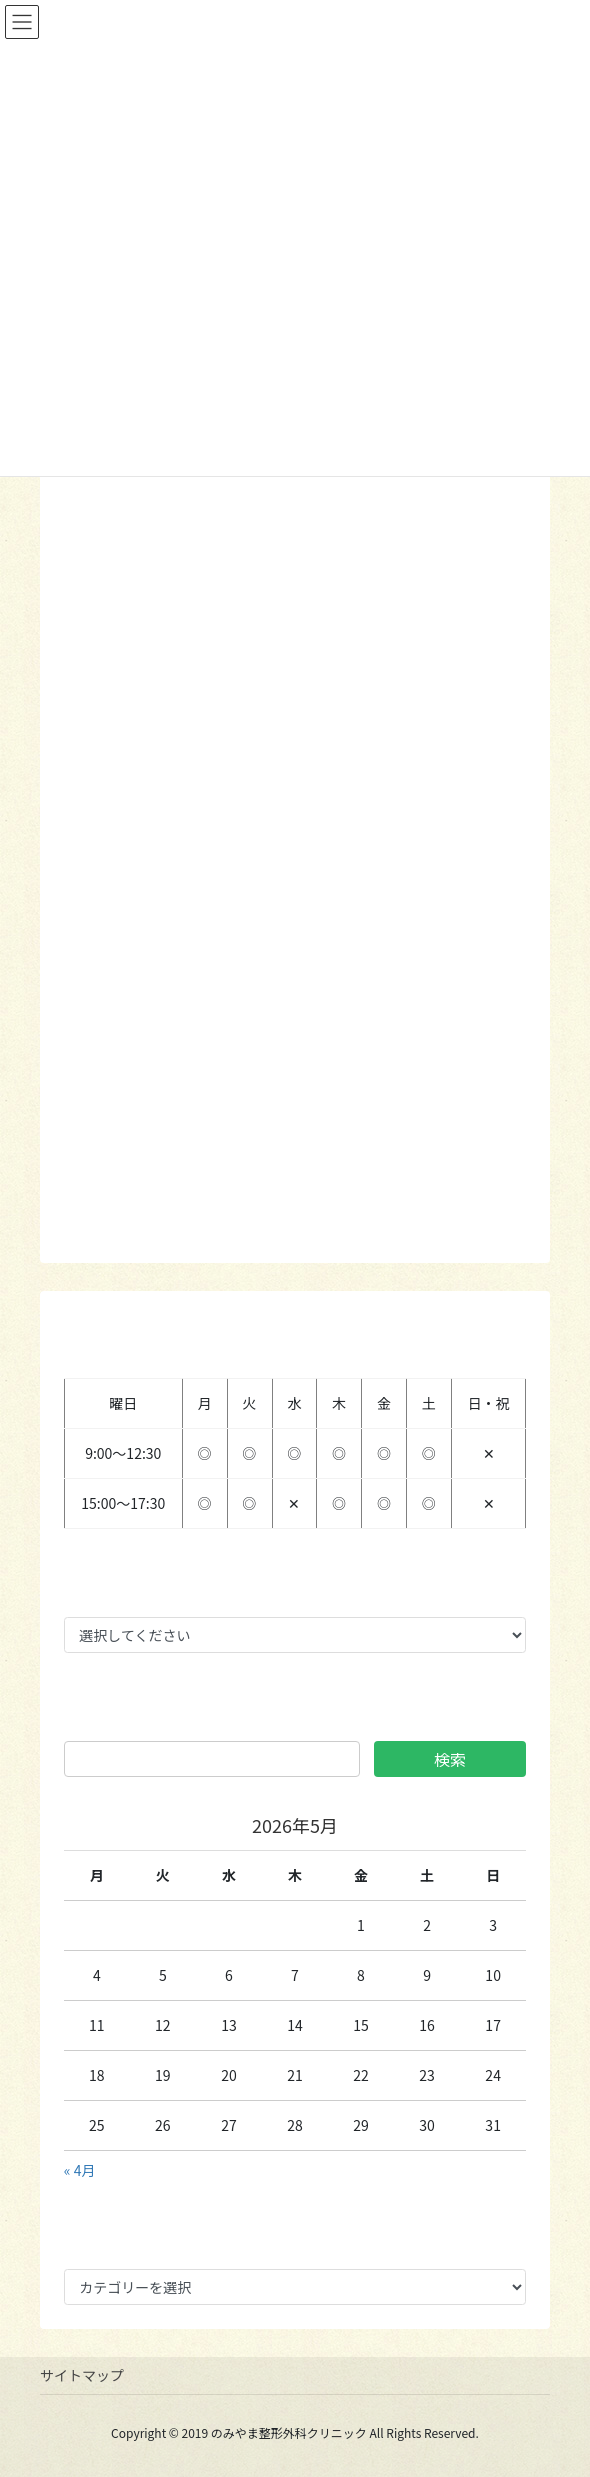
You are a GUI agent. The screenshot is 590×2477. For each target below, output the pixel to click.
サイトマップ (82, 2375)
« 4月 (80, 2170)
